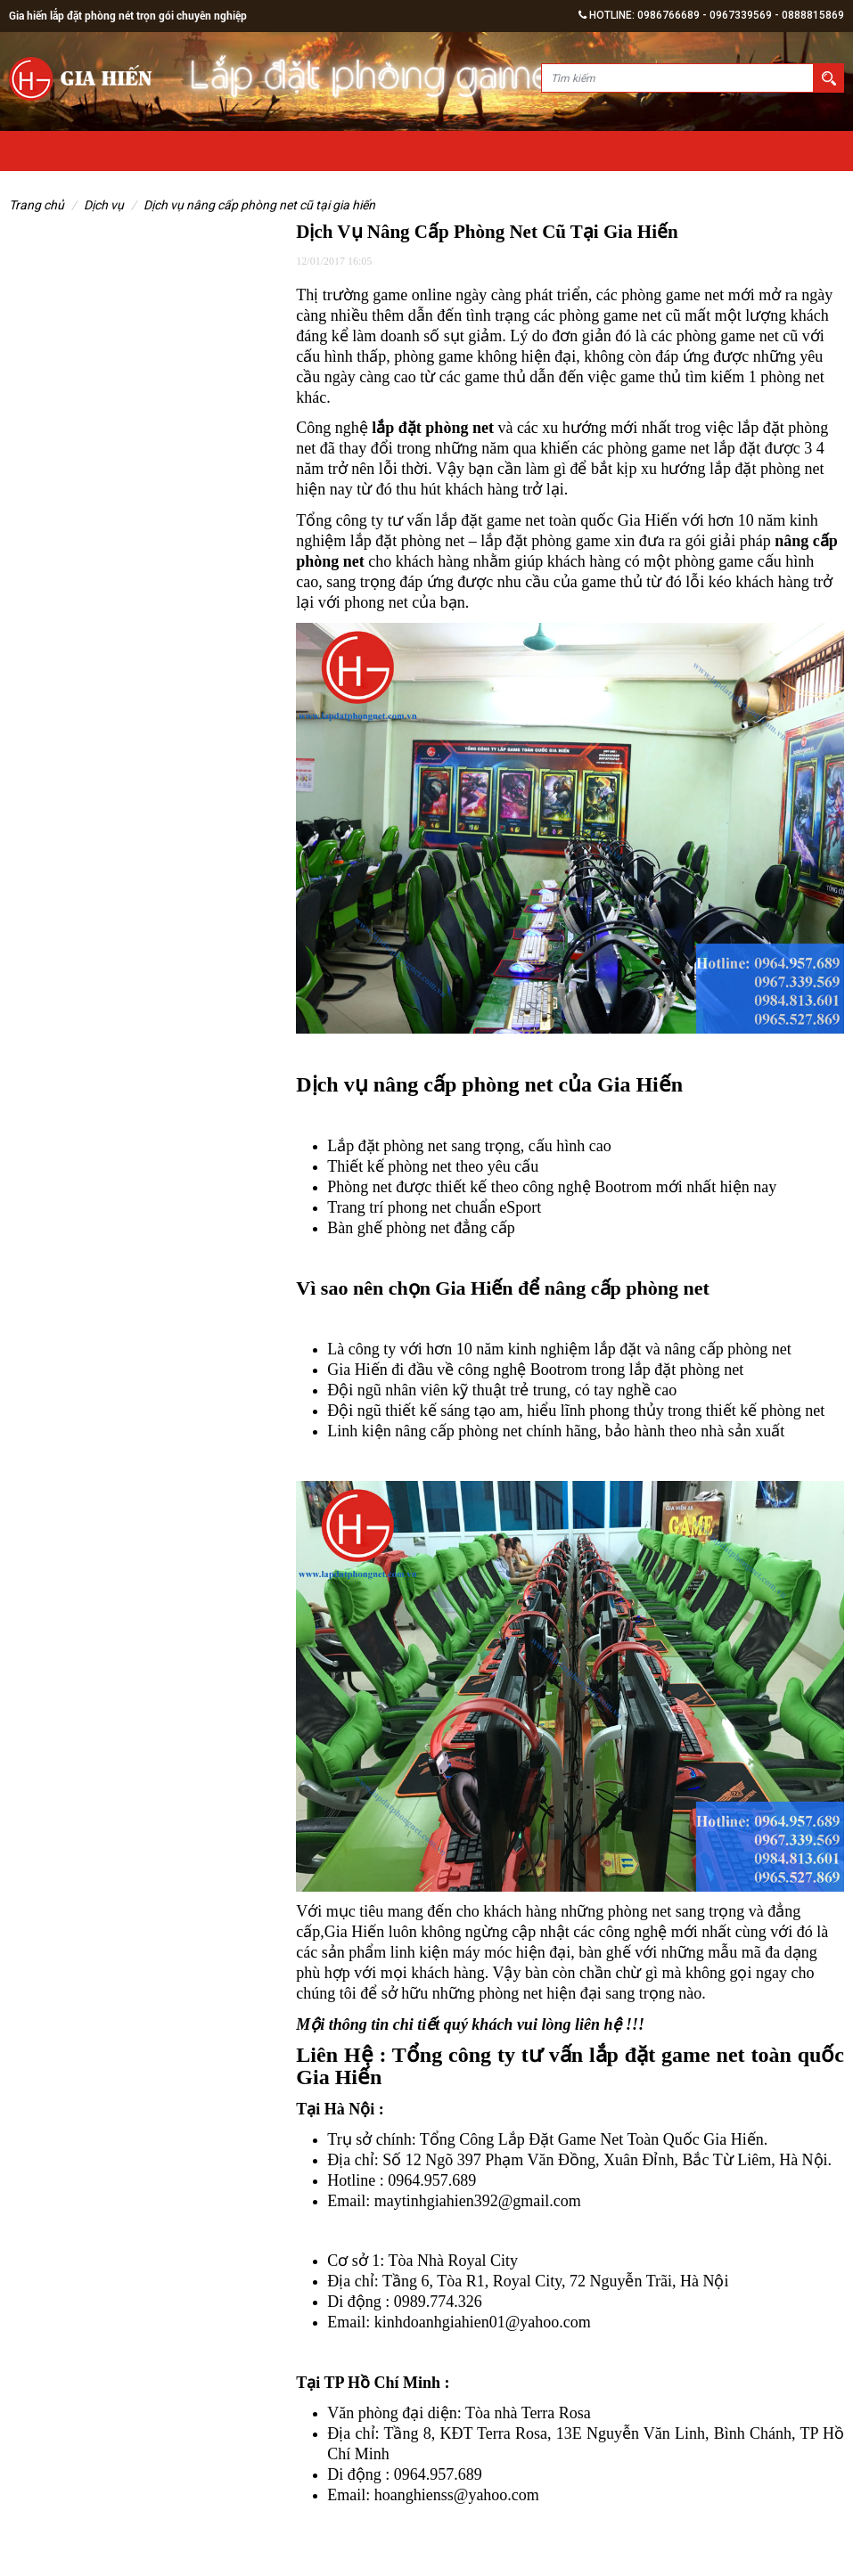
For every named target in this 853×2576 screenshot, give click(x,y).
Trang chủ (36, 205)
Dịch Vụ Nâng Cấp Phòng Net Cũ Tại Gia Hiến (259, 205)
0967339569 (740, 15)
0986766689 (668, 15)
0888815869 (813, 15)
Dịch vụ (104, 205)
